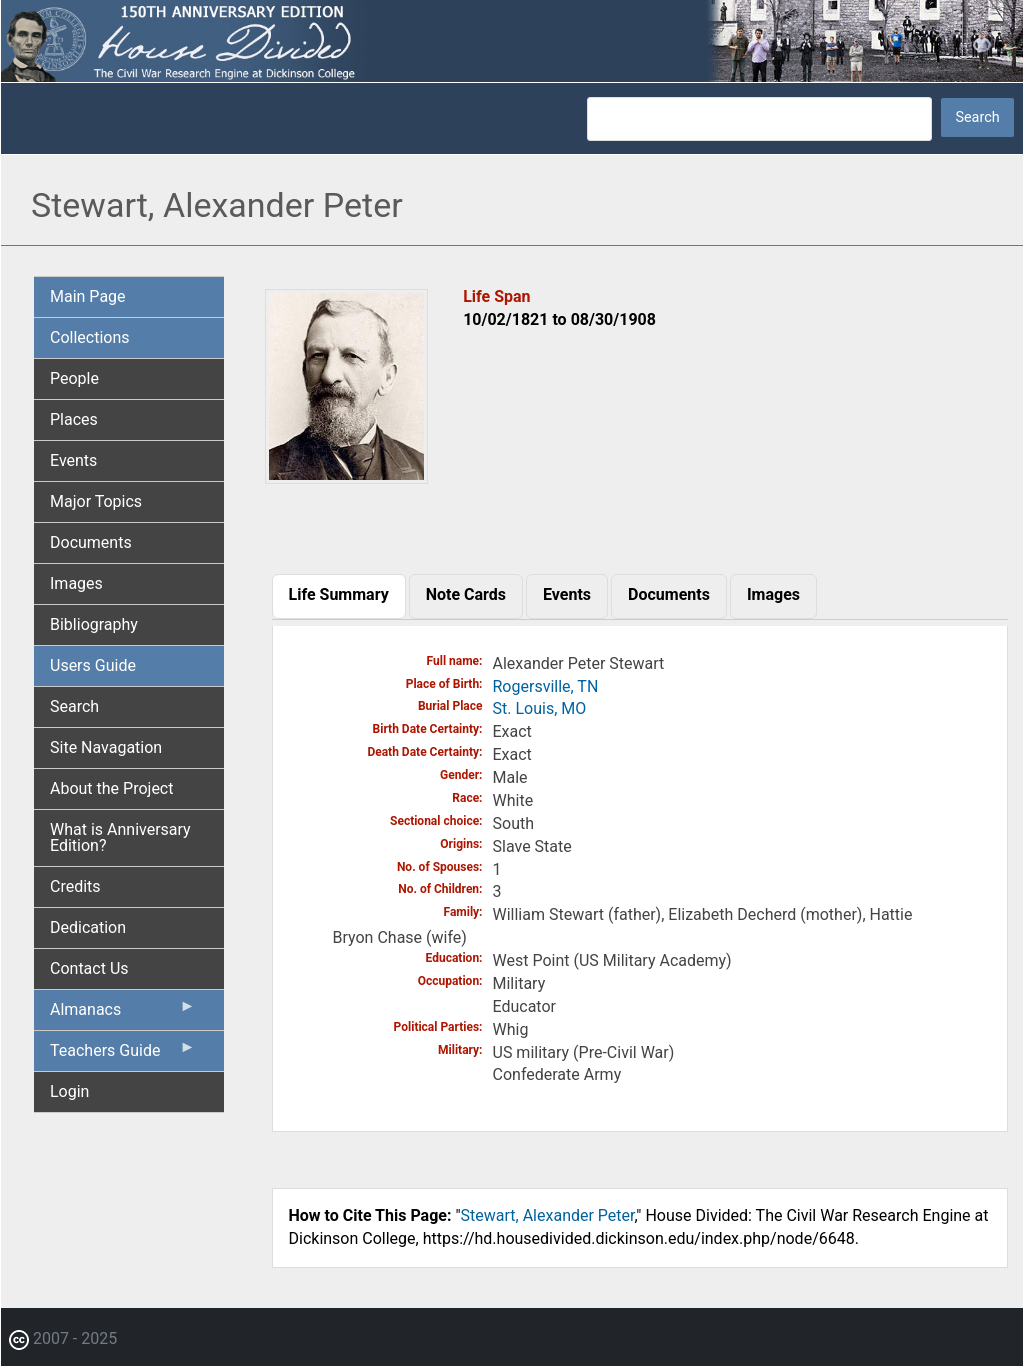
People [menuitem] (74, 378)
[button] (347, 476)
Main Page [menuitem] (88, 296)
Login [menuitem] (69, 1091)
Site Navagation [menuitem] (106, 747)
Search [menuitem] (74, 706)
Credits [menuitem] (75, 886)
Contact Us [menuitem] (89, 968)
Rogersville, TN (546, 686)
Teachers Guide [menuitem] (123, 1055)
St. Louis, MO (540, 708)
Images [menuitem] (76, 583)
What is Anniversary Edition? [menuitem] (120, 837)
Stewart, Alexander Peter (548, 1215)
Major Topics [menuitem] (96, 501)
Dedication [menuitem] (88, 927)
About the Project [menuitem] (111, 788)
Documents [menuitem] (91, 542)
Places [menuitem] (74, 419)
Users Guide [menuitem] (93, 665)
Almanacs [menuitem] (123, 1014)
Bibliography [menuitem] (94, 624)
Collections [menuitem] (90, 337)
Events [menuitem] (73, 460)
